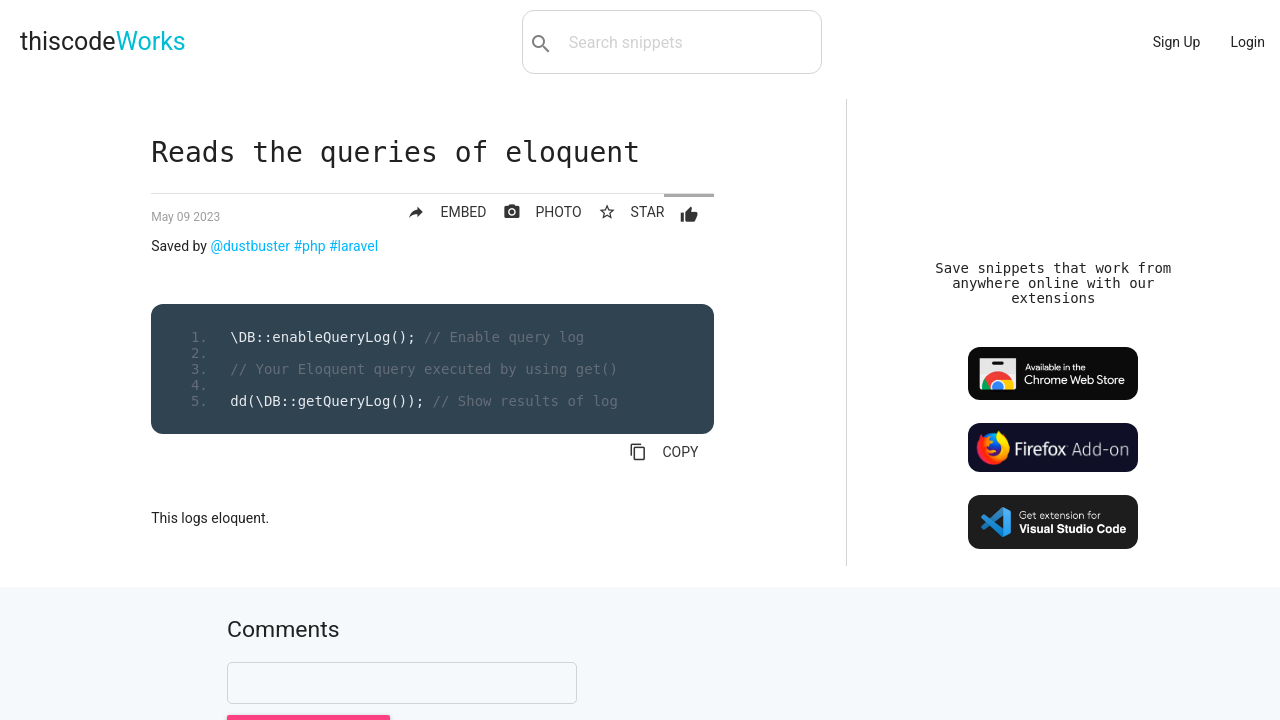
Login (1247, 42)
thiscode (103, 41)
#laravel (353, 246)
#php (309, 246)
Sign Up (1177, 42)
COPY (663, 452)
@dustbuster (250, 246)
